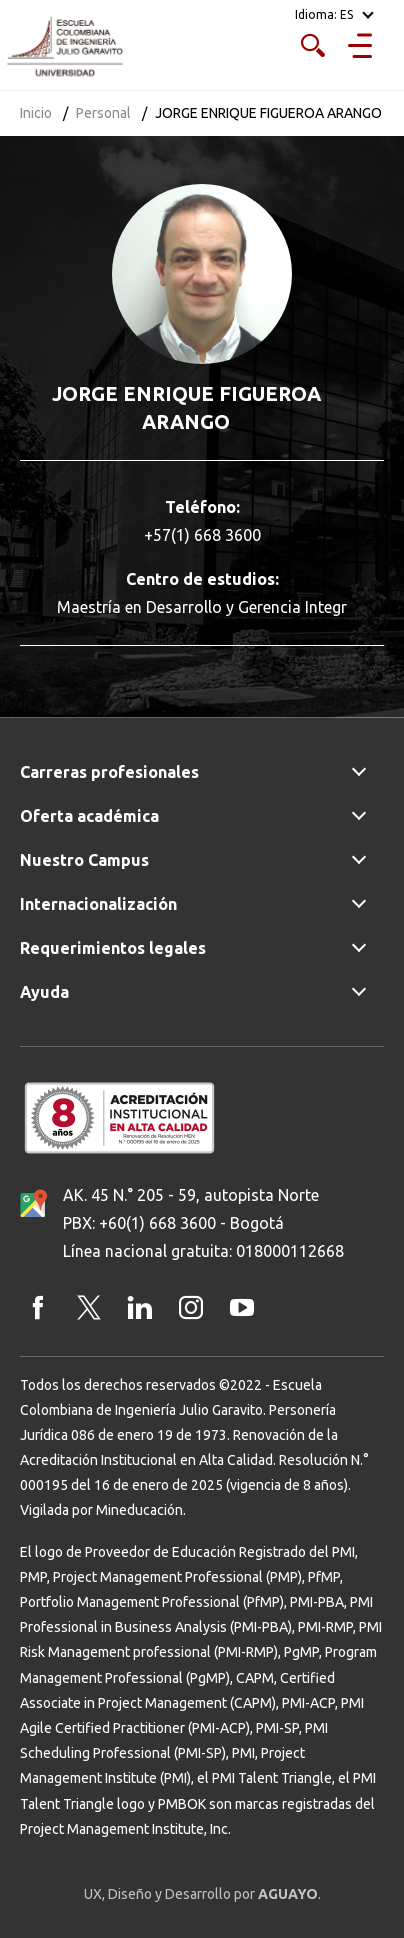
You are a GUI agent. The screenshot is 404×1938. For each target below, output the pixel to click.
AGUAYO (288, 1894)
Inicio (36, 113)
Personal (103, 113)
